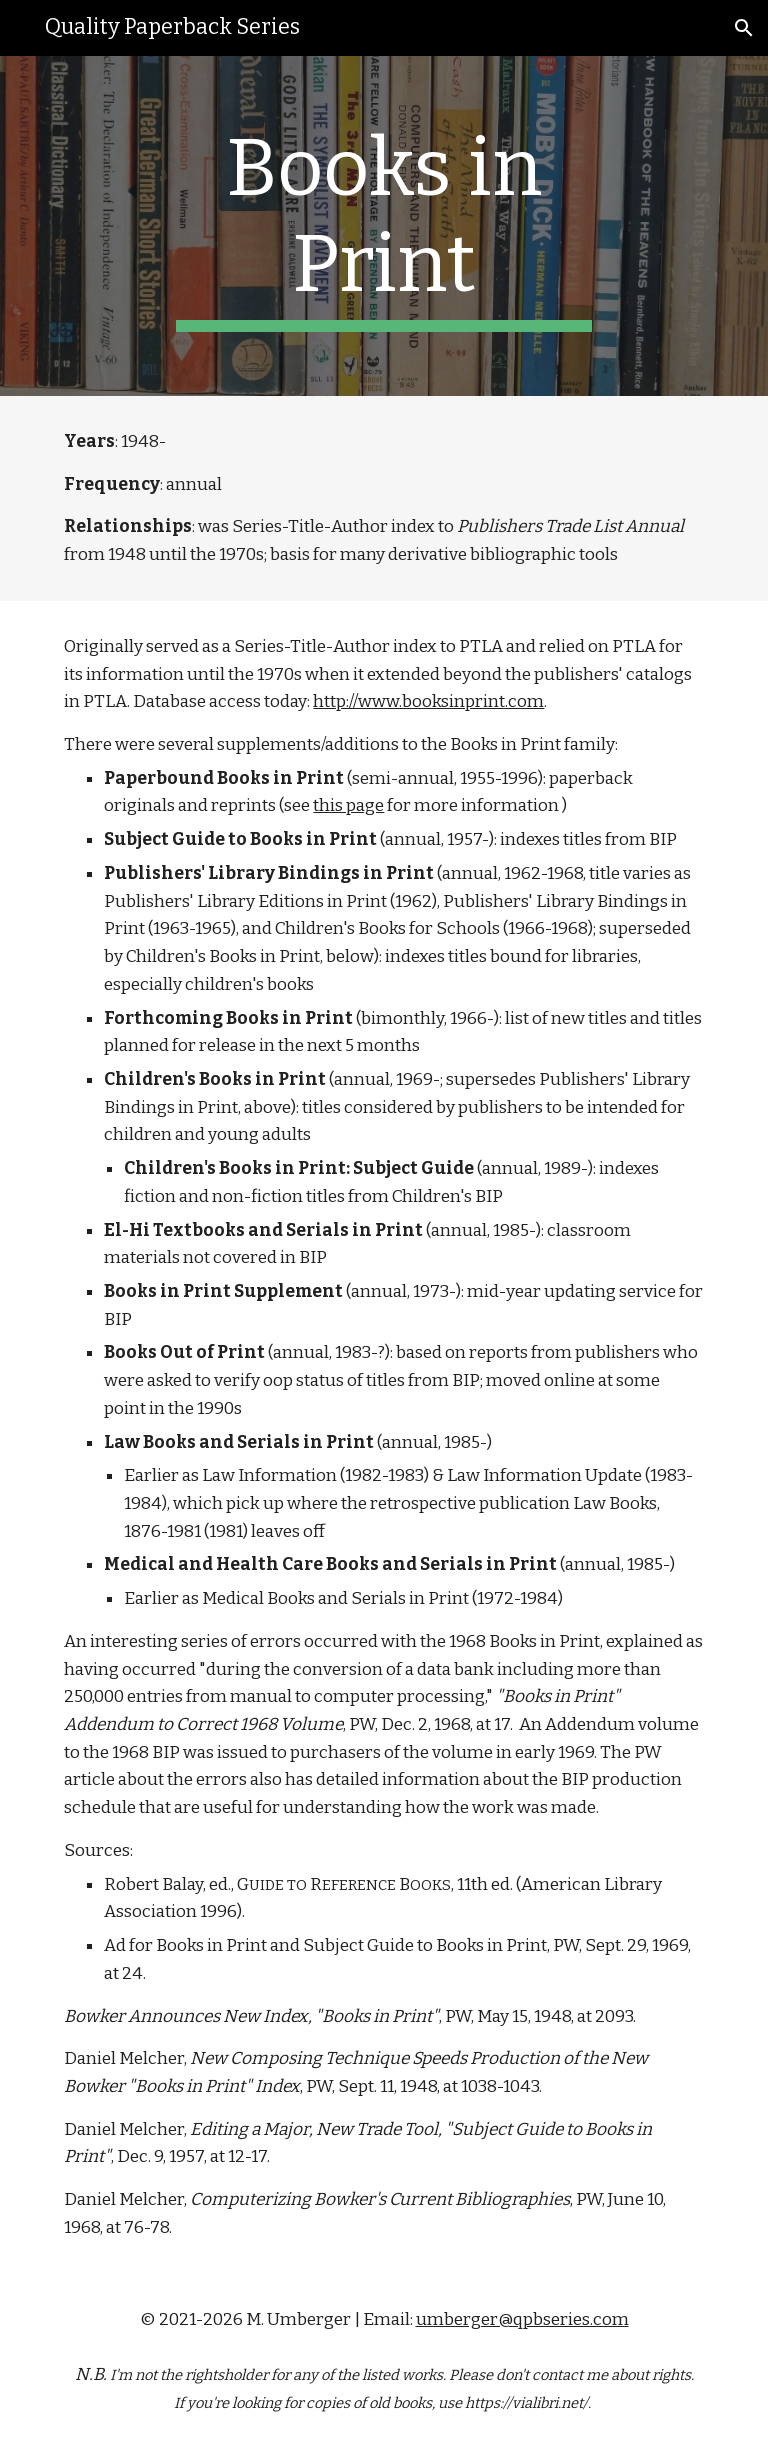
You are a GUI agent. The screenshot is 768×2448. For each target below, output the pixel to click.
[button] (744, 28)
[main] (383, 226)
